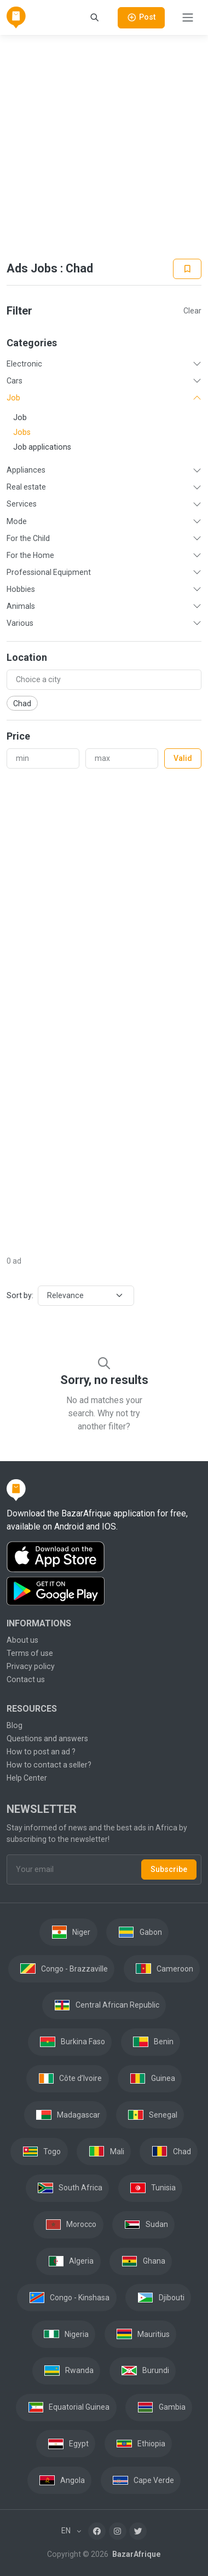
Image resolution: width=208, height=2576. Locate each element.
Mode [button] (17, 521)
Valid (183, 758)
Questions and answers (47, 1738)
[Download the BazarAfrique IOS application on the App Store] (104, 1557)
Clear (192, 310)
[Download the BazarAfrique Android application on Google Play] (104, 1591)
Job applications (42, 447)
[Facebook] (97, 2531)
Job (20, 417)
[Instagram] (117, 2531)
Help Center (27, 1777)
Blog (14, 1725)
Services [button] (22, 503)
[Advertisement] (102, 146)
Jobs (22, 432)
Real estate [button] (26, 486)
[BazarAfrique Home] (16, 17)
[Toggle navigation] (187, 17)
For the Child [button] (28, 538)
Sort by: (20, 1295)
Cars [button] (14, 380)
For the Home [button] (30, 555)
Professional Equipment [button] (49, 572)
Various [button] (20, 623)
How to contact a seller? (49, 1764)
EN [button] (66, 2530)
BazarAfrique (135, 2554)
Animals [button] (21, 606)
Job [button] (13, 397)
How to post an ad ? (41, 1751)
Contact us (26, 1679)
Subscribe (169, 1869)
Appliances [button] (26, 470)
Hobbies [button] (21, 589)
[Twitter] (138, 2531)
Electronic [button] (24, 363)
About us (22, 1640)
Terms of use (30, 1653)
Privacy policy (31, 1666)
